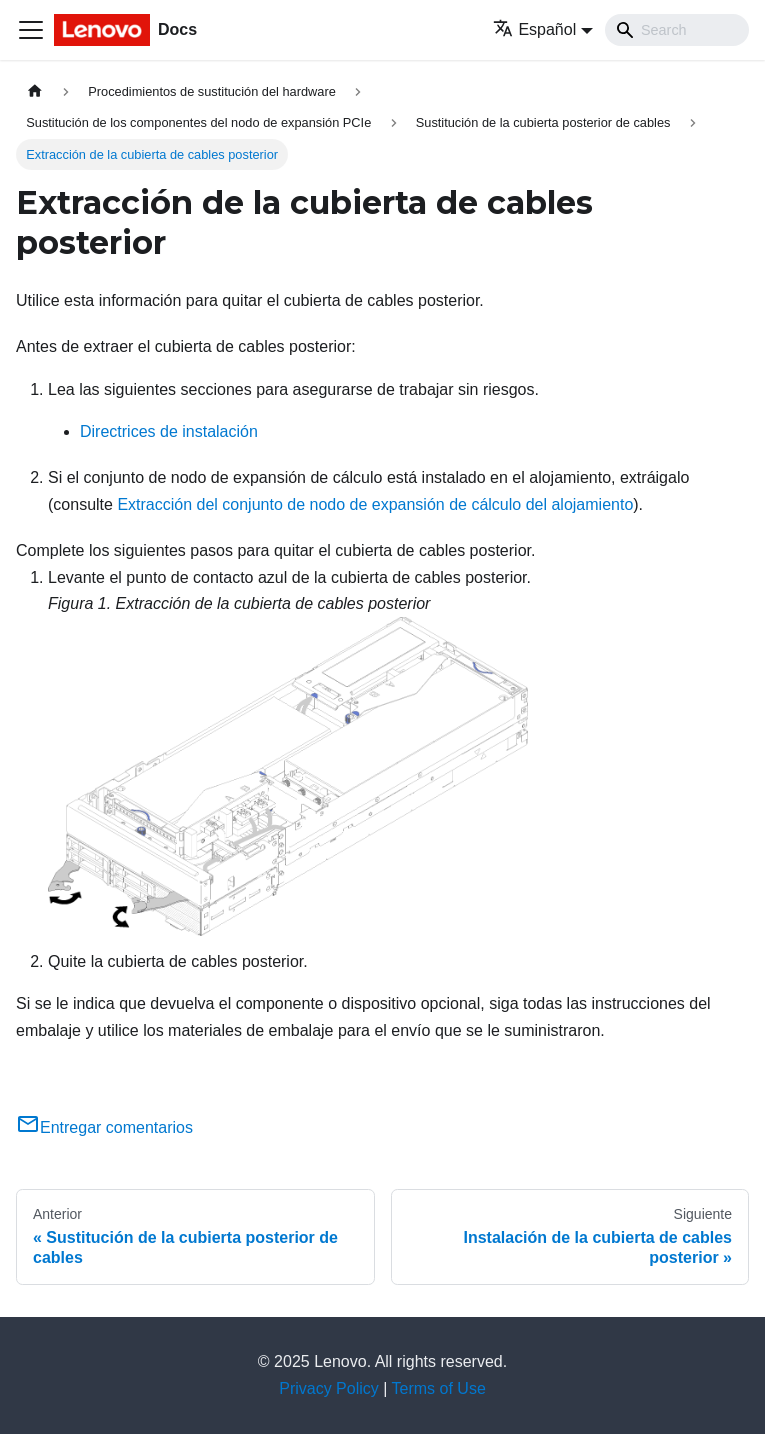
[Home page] (35, 91)
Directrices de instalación (169, 431)
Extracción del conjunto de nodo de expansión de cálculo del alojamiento (375, 504)
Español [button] (534, 29)
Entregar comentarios (104, 1127)
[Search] (677, 30)
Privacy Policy (329, 1388)
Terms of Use (439, 1388)
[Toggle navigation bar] (31, 30)
